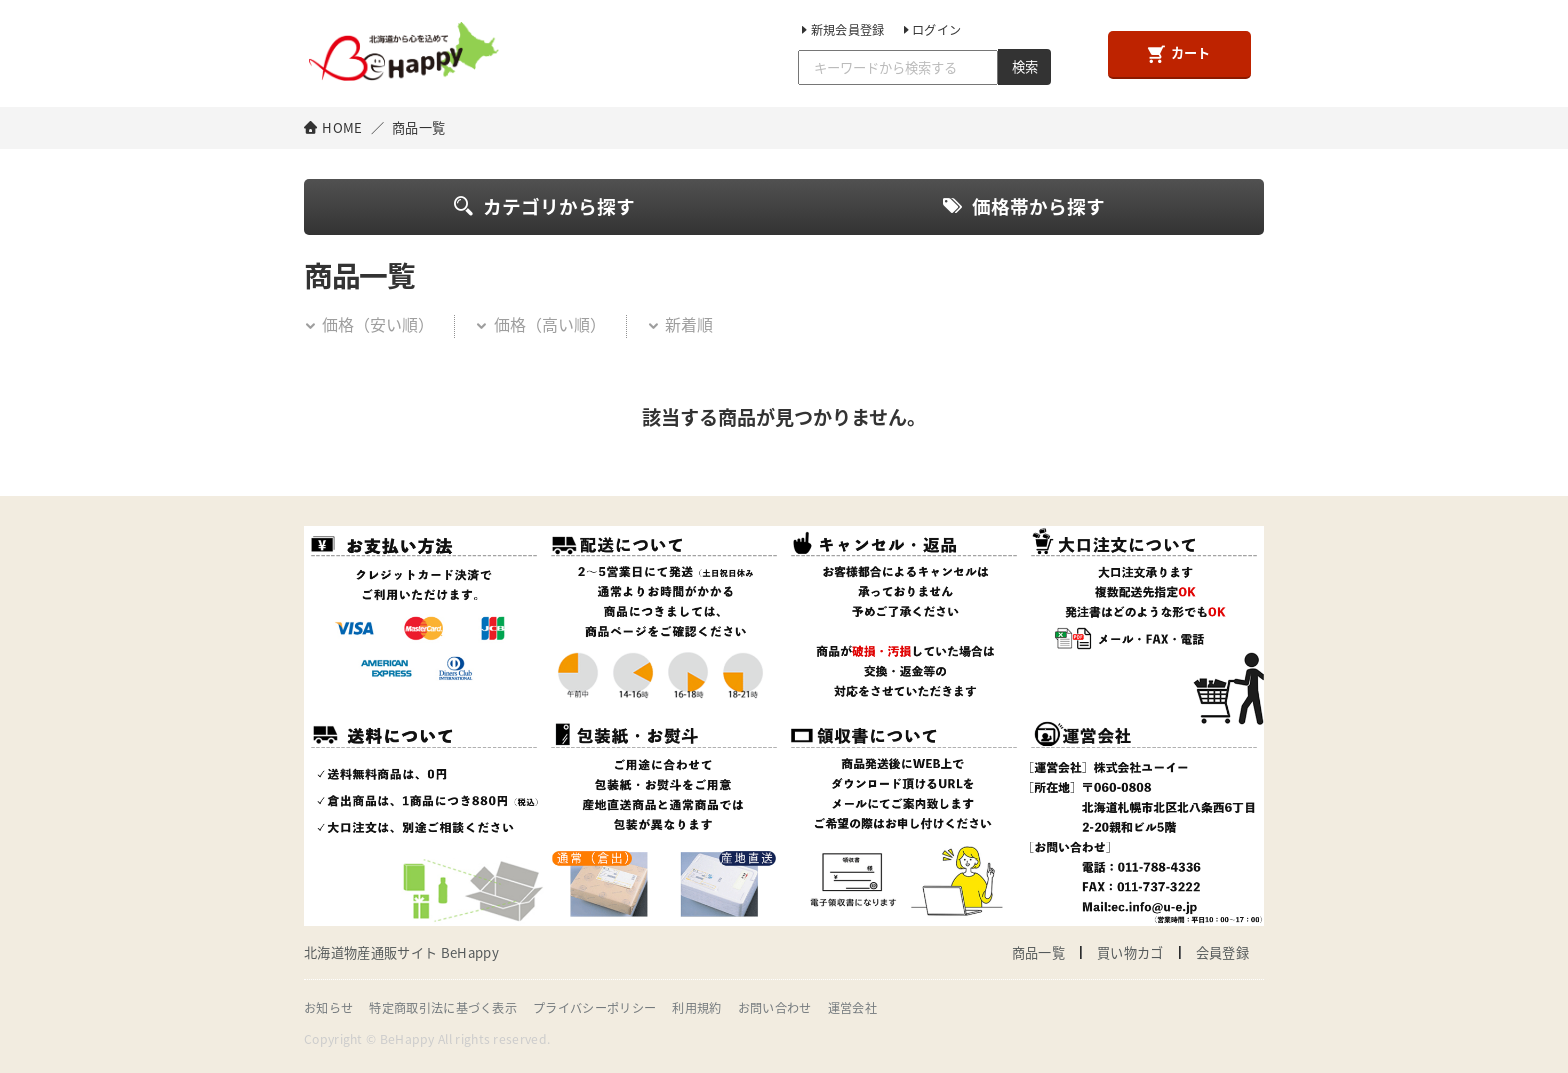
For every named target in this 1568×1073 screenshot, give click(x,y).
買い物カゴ (1130, 952)
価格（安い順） (369, 324)
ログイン (931, 30)
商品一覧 (1038, 952)
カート (1179, 53)
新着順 (680, 324)
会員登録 (1222, 952)
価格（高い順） (540, 324)
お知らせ (328, 1008)
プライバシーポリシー (594, 1008)
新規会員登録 (841, 30)
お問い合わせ (775, 1008)
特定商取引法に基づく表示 (443, 1008)
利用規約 (696, 1008)
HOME (342, 127)
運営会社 (852, 1008)
